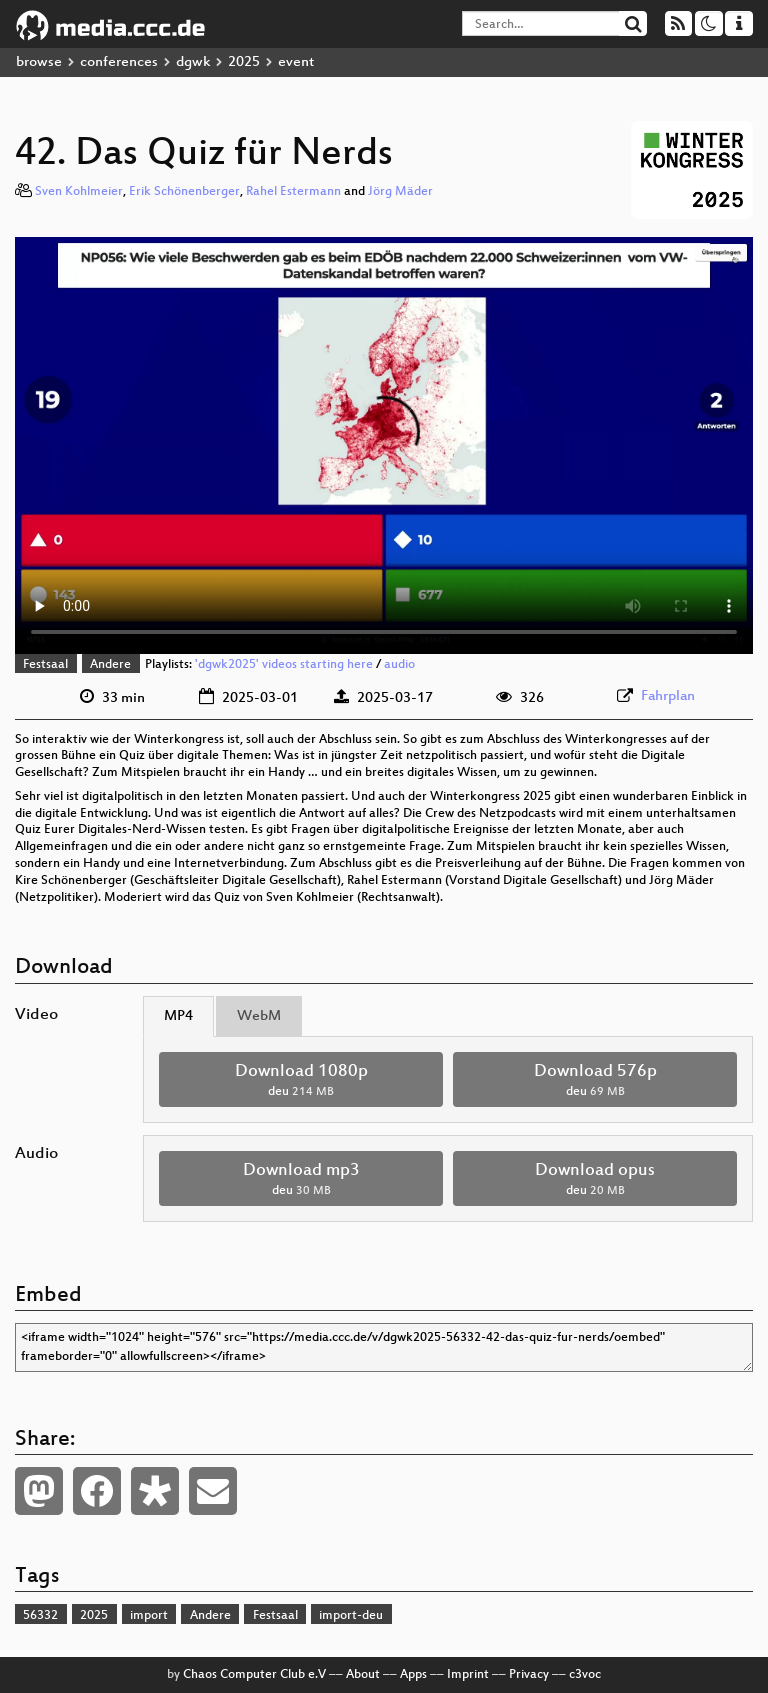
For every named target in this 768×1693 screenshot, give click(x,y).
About (363, 1675)
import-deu (351, 1616)
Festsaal (45, 665)
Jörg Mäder (400, 192)
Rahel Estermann (293, 192)
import (149, 1616)
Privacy (529, 1675)
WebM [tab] (259, 1016)
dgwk (193, 62)
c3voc (585, 1675)
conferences (119, 62)
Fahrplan (668, 696)
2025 (244, 62)
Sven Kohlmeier (79, 192)
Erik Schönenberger (184, 192)
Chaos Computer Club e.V (254, 1675)
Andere (110, 665)
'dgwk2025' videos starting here (284, 665)
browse (39, 62)
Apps (413, 1675)
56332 (40, 1616)
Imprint (468, 1675)
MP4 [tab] (178, 1016)
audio (399, 665)
